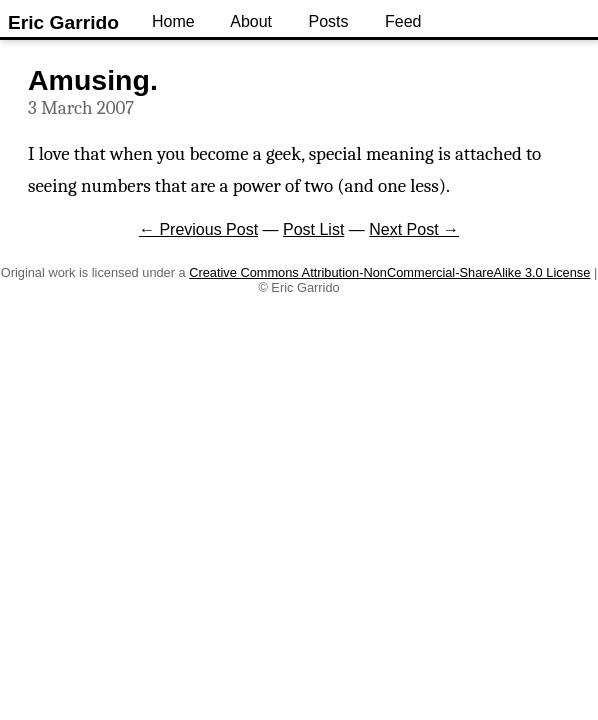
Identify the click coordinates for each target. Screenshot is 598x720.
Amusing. (93, 80)
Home (173, 21)
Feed (403, 21)
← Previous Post (198, 229)
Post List (313, 229)
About (251, 21)
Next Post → (414, 229)
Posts (329, 21)
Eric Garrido (63, 22)
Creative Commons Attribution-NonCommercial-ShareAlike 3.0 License (389, 272)
